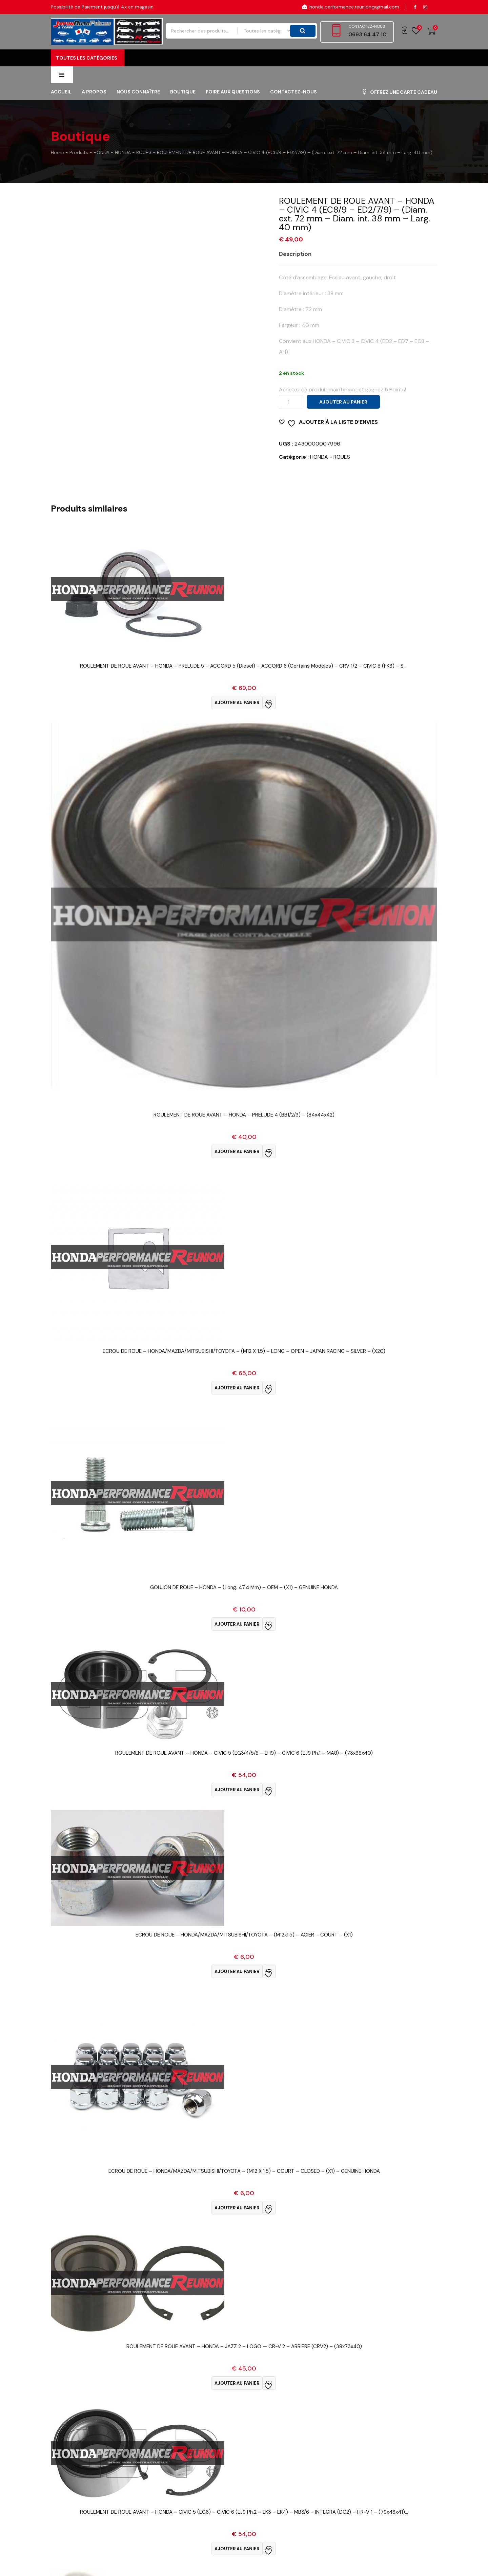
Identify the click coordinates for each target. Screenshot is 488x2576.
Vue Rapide (244, 692)
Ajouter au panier (343, 420)
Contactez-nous (293, 110)
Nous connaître (138, 110)
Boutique (183, 110)
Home (57, 170)
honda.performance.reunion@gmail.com (350, 7)
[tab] (300, 272)
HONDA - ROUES (330, 474)
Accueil (61, 110)
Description (295, 272)
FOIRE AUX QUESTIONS (233, 110)
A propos (94, 110)
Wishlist (416, 31)
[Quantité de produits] (291, 420)
